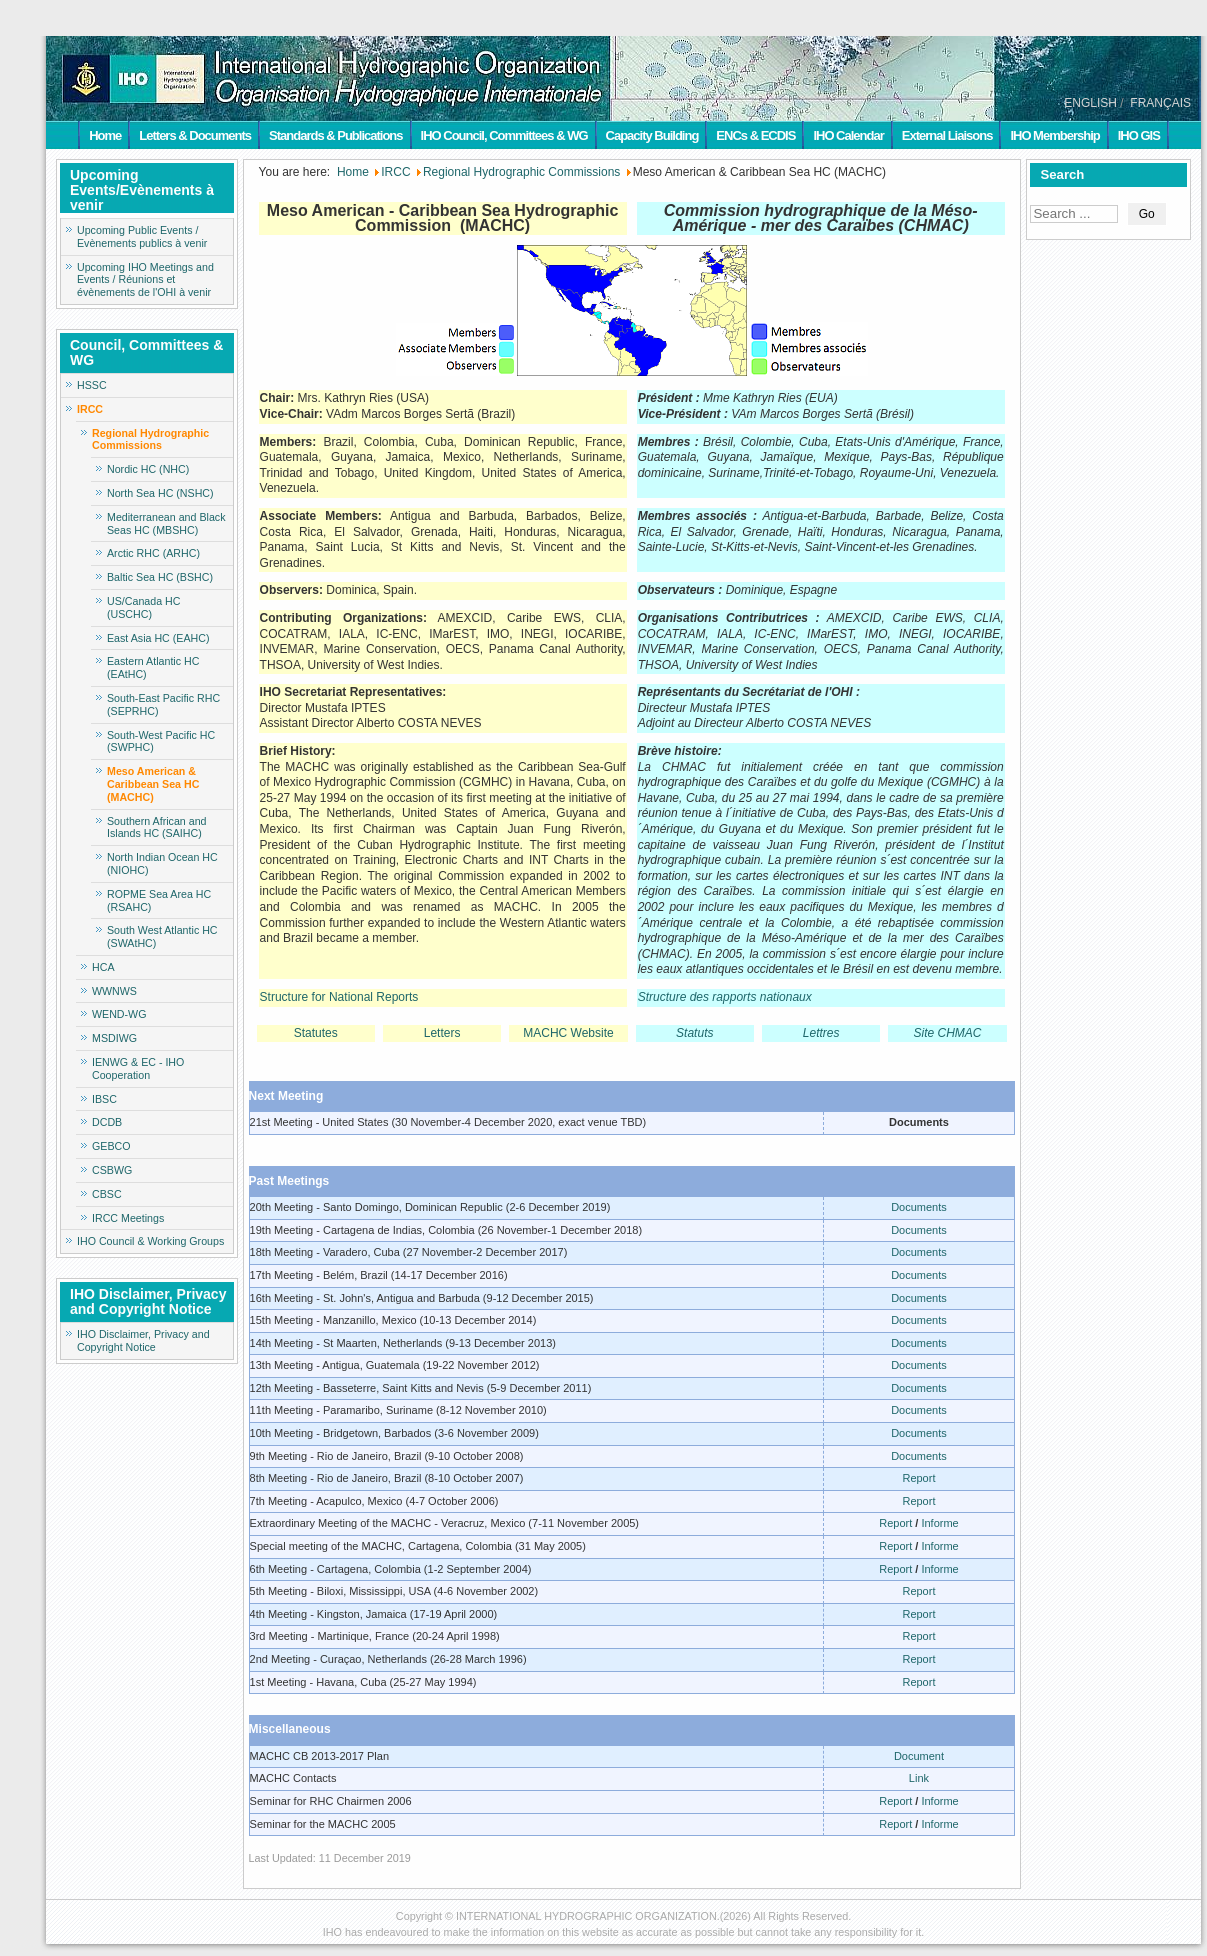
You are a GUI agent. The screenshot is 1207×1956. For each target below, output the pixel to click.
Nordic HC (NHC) (148, 469)
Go (1147, 214)
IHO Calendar (848, 135)
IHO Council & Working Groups (150, 1241)
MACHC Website (568, 1033)
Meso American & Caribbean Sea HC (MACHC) (153, 784)
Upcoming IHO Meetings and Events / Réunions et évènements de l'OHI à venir (145, 280)
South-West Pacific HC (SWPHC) (161, 741)
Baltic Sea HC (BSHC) (160, 577)
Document (919, 1756)
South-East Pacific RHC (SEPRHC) (163, 704)
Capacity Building (652, 135)
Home (105, 135)
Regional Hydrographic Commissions (150, 439)
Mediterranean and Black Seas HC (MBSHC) (166, 523)
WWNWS (114, 991)
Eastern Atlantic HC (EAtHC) (153, 667)
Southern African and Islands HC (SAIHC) (157, 827)
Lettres (821, 1033)
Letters (442, 1033)
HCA (103, 967)
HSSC (92, 385)
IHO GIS (1139, 135)
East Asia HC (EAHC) (158, 638)
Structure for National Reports (339, 997)
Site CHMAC (948, 1033)
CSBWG (112, 1170)
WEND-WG (119, 1014)
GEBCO (111, 1146)
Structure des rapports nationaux (725, 997)
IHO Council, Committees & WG (504, 135)
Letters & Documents (195, 135)
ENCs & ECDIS (755, 135)
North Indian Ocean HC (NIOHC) (162, 863)
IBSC (104, 1099)
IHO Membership (1054, 135)
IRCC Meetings (128, 1218)
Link (919, 1778)
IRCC (90, 409)
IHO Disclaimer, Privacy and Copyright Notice (143, 1340)
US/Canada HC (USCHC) (143, 607)
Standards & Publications (335, 135)
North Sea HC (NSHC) (160, 493)
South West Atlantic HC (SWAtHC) (162, 936)
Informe (939, 1523)
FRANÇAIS (1160, 103)
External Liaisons (947, 135)
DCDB (107, 1122)
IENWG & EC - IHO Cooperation (138, 1068)
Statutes (316, 1033)
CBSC (107, 1194)
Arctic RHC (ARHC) (153, 553)
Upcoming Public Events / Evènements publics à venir (142, 236)
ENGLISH (1090, 103)
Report (918, 1478)
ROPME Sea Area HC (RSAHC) (159, 900)
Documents (919, 1207)
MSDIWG (114, 1038)
